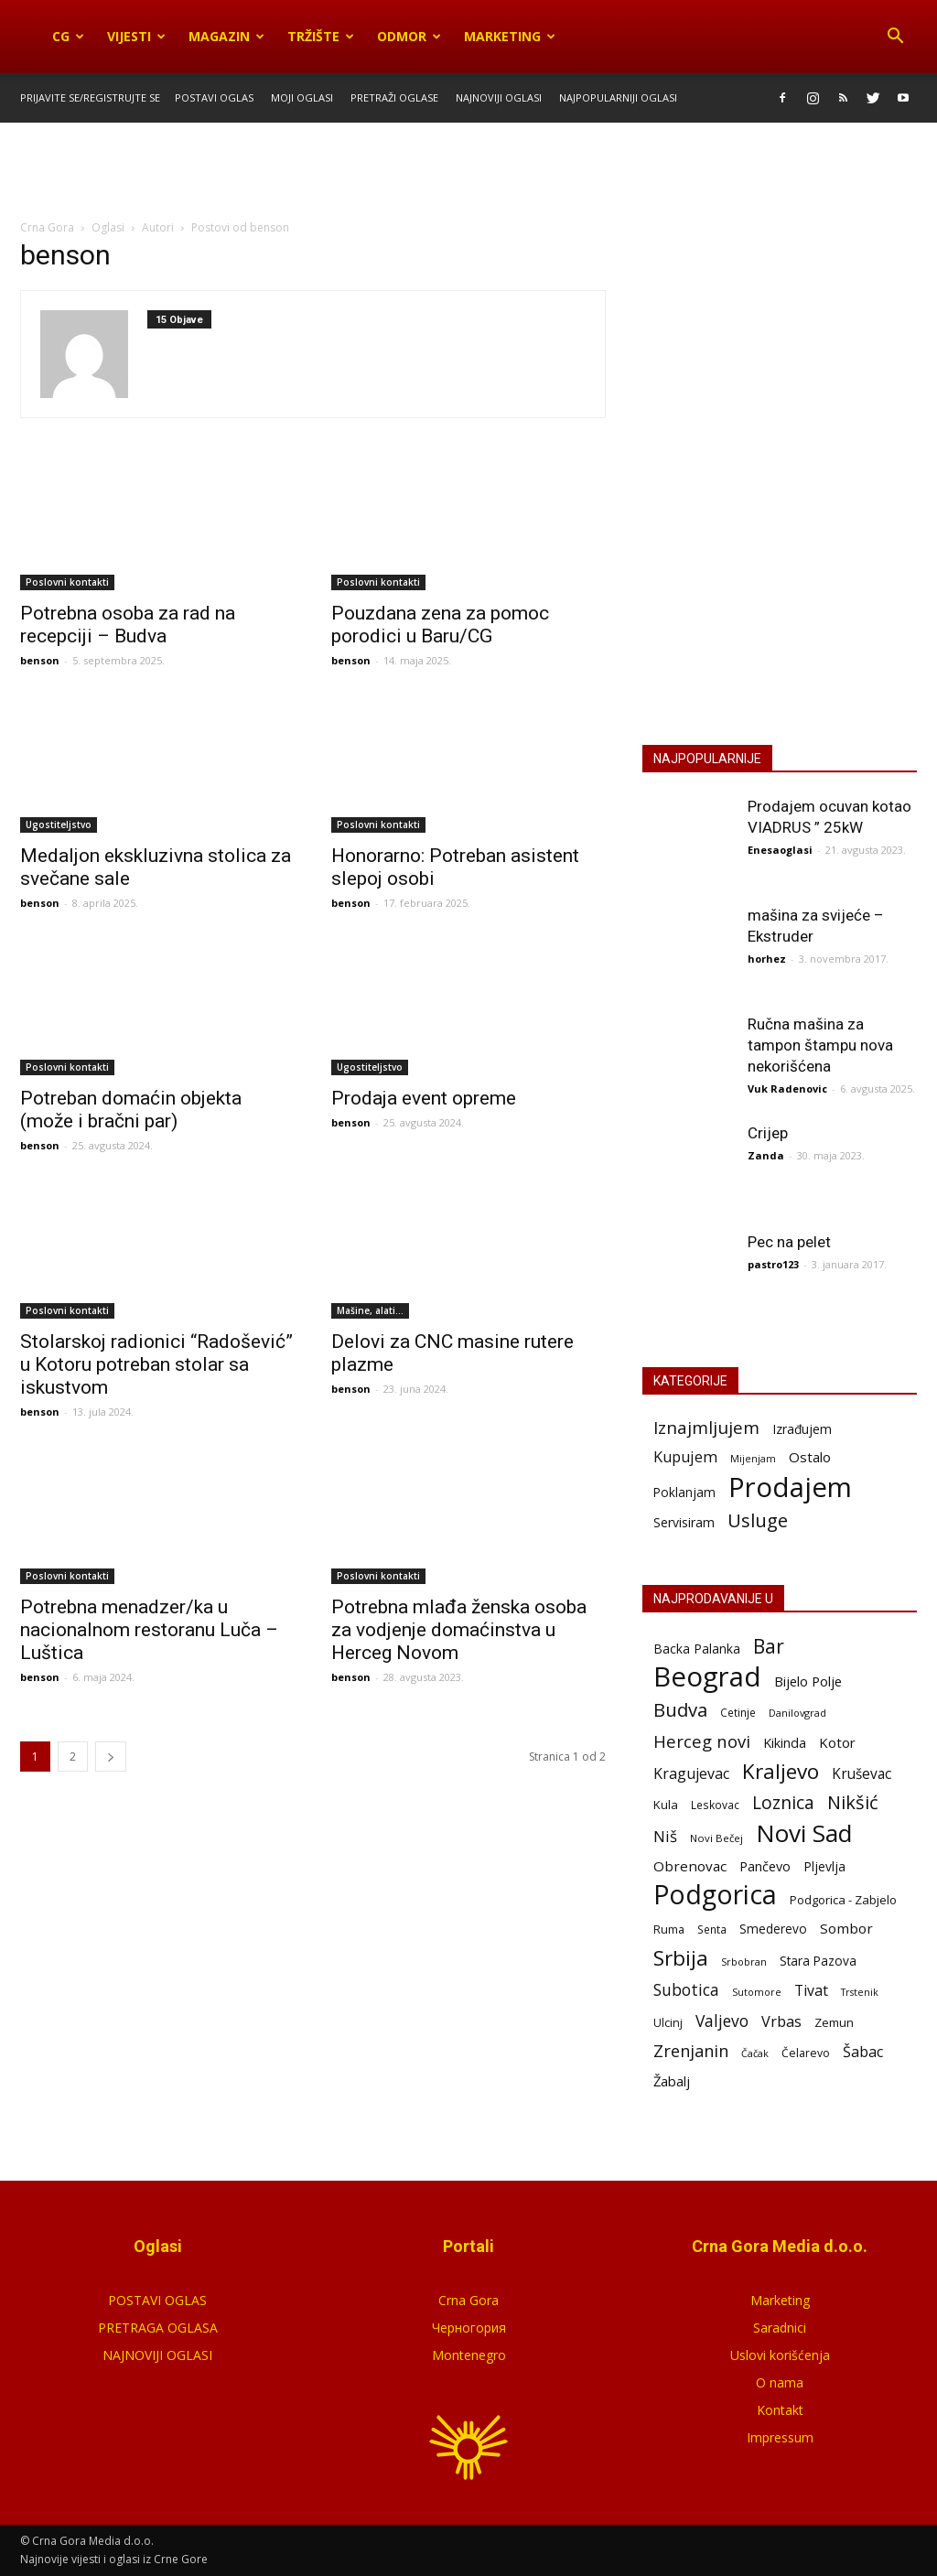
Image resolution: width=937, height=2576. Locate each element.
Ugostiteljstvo (59, 824)
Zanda (766, 1155)
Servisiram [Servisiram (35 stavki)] (684, 1522)
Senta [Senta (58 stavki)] (712, 1929)
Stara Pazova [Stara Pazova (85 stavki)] (818, 1960)
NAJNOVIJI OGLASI (157, 2355)
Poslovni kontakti (67, 582)
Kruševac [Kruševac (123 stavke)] (861, 1774)
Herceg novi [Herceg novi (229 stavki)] (701, 1741)
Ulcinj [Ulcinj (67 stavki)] (668, 2023)
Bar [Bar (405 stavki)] (768, 1645)
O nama (779, 2382)
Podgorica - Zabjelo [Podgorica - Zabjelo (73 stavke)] (843, 1900)
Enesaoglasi (780, 850)
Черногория (469, 2327)
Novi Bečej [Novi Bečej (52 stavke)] (716, 1838)
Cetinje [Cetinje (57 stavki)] (738, 1712)
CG (68, 36)
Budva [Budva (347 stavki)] (680, 1709)
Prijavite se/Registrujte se (90, 97)
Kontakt (780, 2410)
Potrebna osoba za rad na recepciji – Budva (127, 624)
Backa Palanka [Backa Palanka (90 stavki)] (696, 1648)
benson (39, 660)
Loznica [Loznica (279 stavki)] (783, 1802)
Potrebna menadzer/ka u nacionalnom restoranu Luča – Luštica (149, 1630)
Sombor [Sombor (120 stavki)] (846, 1928)
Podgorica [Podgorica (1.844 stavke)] (715, 1894)
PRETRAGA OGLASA (158, 2327)
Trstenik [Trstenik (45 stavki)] (859, 1992)
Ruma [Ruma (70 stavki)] (668, 1929)
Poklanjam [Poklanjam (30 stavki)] (684, 1492)
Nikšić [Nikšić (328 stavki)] (852, 1802)
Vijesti (136, 36)
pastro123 (773, 1264)
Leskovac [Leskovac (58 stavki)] (715, 1804)
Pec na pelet (789, 1242)
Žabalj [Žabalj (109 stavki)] (671, 2081)
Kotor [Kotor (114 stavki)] (837, 1742)
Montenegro (469, 2355)
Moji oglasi (302, 97)
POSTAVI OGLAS (779, 543)
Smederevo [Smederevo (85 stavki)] (773, 1928)
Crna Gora (468, 2300)
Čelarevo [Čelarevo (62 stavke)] (805, 2053)
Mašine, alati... (370, 1310)
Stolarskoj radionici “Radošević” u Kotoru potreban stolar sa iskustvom (156, 1364)
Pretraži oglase (394, 97)
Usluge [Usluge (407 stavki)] (757, 1520)
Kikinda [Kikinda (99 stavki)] (784, 1742)
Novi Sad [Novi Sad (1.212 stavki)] (804, 1833)
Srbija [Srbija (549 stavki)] (680, 1957)
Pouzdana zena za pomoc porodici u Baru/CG (440, 624)
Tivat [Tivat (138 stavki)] (811, 1990)
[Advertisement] (468, 172)
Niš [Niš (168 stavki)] (665, 1836)
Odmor (409, 36)
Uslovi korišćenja (780, 2355)
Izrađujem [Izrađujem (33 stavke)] (802, 1429)
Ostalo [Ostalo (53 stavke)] (810, 1457)
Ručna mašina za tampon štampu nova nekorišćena (820, 1045)
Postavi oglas (214, 97)
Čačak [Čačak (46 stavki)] (755, 2053)
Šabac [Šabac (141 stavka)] (863, 2052)
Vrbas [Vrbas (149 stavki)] (781, 2022)
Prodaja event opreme (423, 1098)
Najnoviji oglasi (499, 97)
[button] (895, 37)
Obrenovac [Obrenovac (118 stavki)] (690, 1866)
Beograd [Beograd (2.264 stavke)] (707, 1677)
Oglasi (108, 227)
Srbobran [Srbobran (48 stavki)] (744, 1961)
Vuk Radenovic (787, 1088)
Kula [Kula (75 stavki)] (665, 1804)
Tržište (320, 36)
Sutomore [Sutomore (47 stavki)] (756, 1992)
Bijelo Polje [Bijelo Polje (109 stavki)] (808, 1681)
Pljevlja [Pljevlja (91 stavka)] (824, 1866)
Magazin (226, 36)
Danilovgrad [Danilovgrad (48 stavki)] (797, 1712)
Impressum (780, 2437)
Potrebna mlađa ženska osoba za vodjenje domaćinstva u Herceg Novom (459, 1630)
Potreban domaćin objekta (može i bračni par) (131, 1109)
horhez (767, 958)
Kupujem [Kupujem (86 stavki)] (685, 1457)
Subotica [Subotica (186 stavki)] (686, 1989)
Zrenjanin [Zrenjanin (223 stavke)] (690, 2051)
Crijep (768, 1133)
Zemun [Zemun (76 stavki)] (834, 2022)
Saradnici (779, 2327)
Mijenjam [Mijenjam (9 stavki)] (753, 1458)
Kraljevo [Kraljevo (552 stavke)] (780, 1771)
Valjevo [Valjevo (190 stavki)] (722, 2021)
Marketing (509, 36)
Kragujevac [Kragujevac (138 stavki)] (691, 1774)
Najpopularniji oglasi (618, 97)
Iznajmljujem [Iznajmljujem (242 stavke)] (706, 1428)
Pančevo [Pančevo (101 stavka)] (765, 1866)
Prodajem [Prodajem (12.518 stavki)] (790, 1487)
